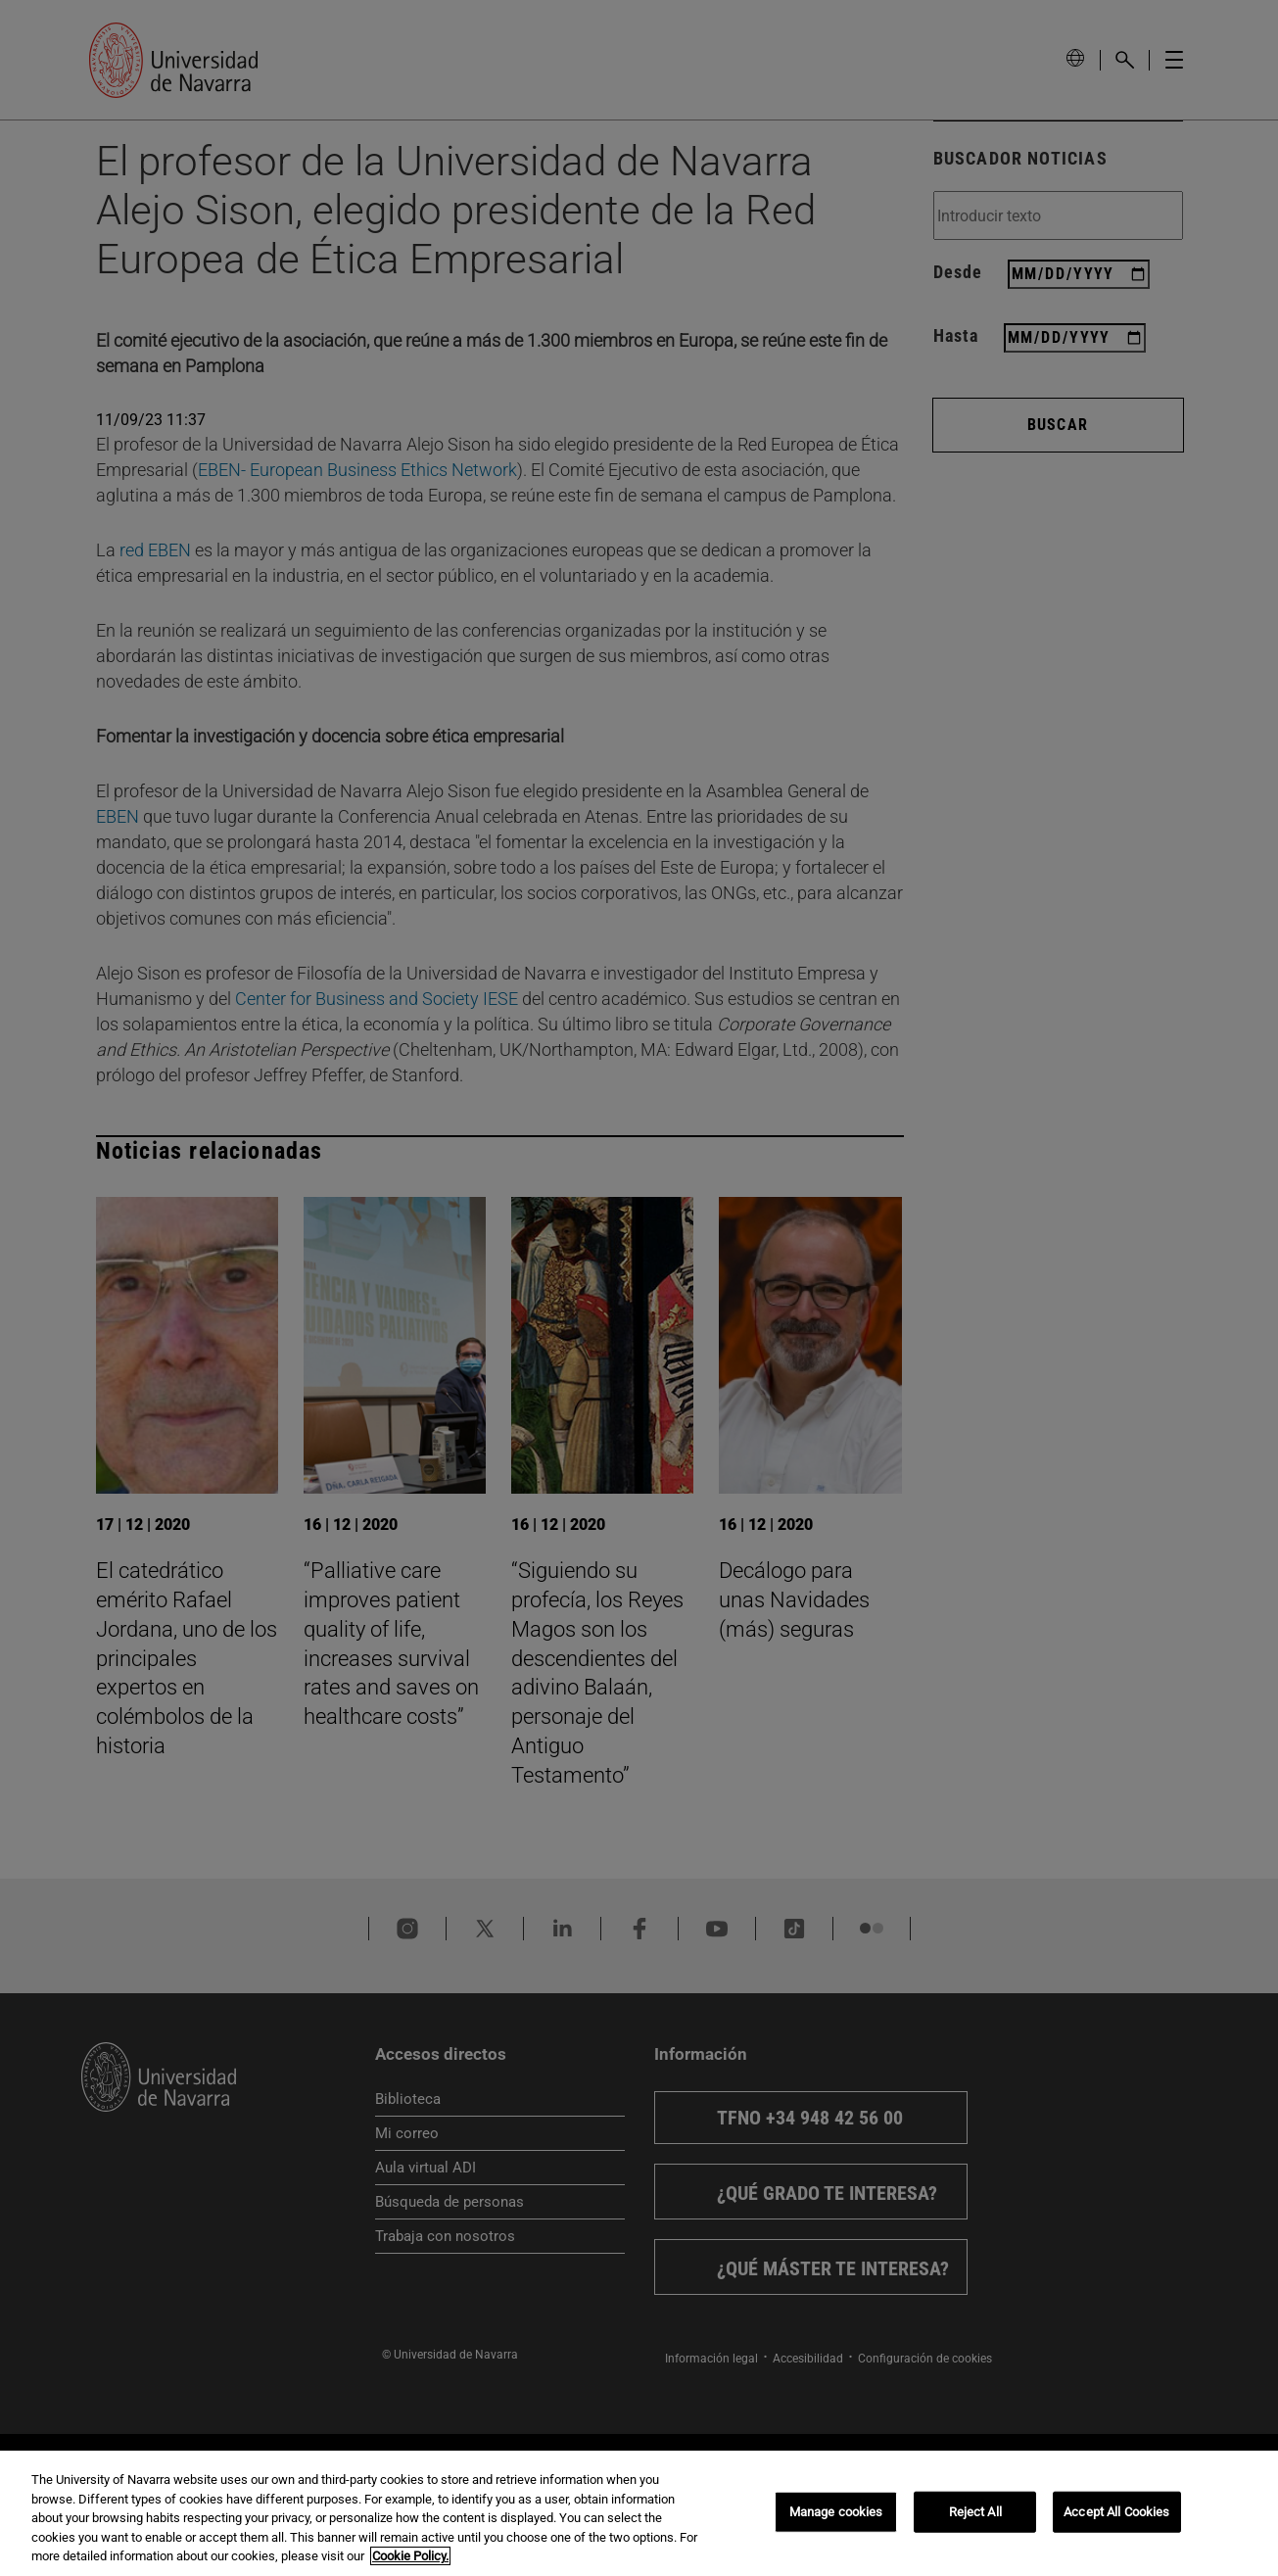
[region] (639, 2513)
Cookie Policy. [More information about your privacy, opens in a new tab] (410, 2556)
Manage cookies (836, 2511)
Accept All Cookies (1116, 2511)
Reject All (975, 2511)
